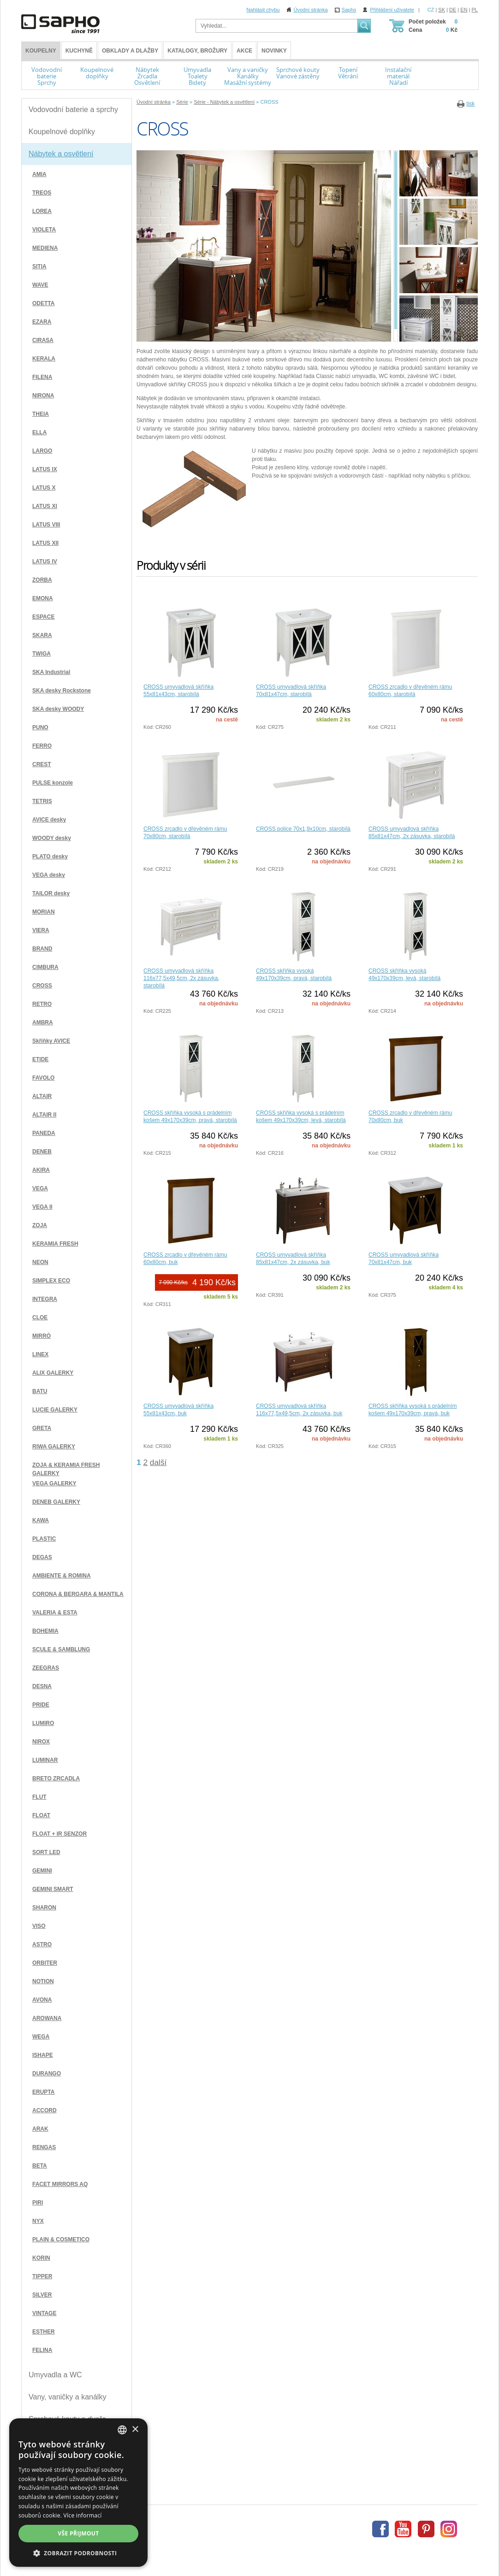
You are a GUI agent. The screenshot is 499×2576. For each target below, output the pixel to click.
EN (463, 9)
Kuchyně (79, 50)
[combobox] (122, 2429)
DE (452, 9)
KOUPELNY (40, 50)
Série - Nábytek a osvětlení (224, 102)
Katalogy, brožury (197, 50)
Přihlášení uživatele (392, 9)
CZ (431, 9)
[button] (78, 2553)
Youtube (403, 2529)
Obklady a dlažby (130, 50)
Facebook (380, 2529)
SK (441, 9)
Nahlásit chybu (262, 9)
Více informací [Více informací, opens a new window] (83, 2515)
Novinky (274, 50)
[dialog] (78, 2492)
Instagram (448, 2529)
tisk (470, 103)
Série (182, 102)
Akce (244, 50)
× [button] (134, 2429)
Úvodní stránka (311, 9)
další (158, 1462)
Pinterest (426, 2529)
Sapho (349, 9)
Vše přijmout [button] (78, 2533)
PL (475, 9)
